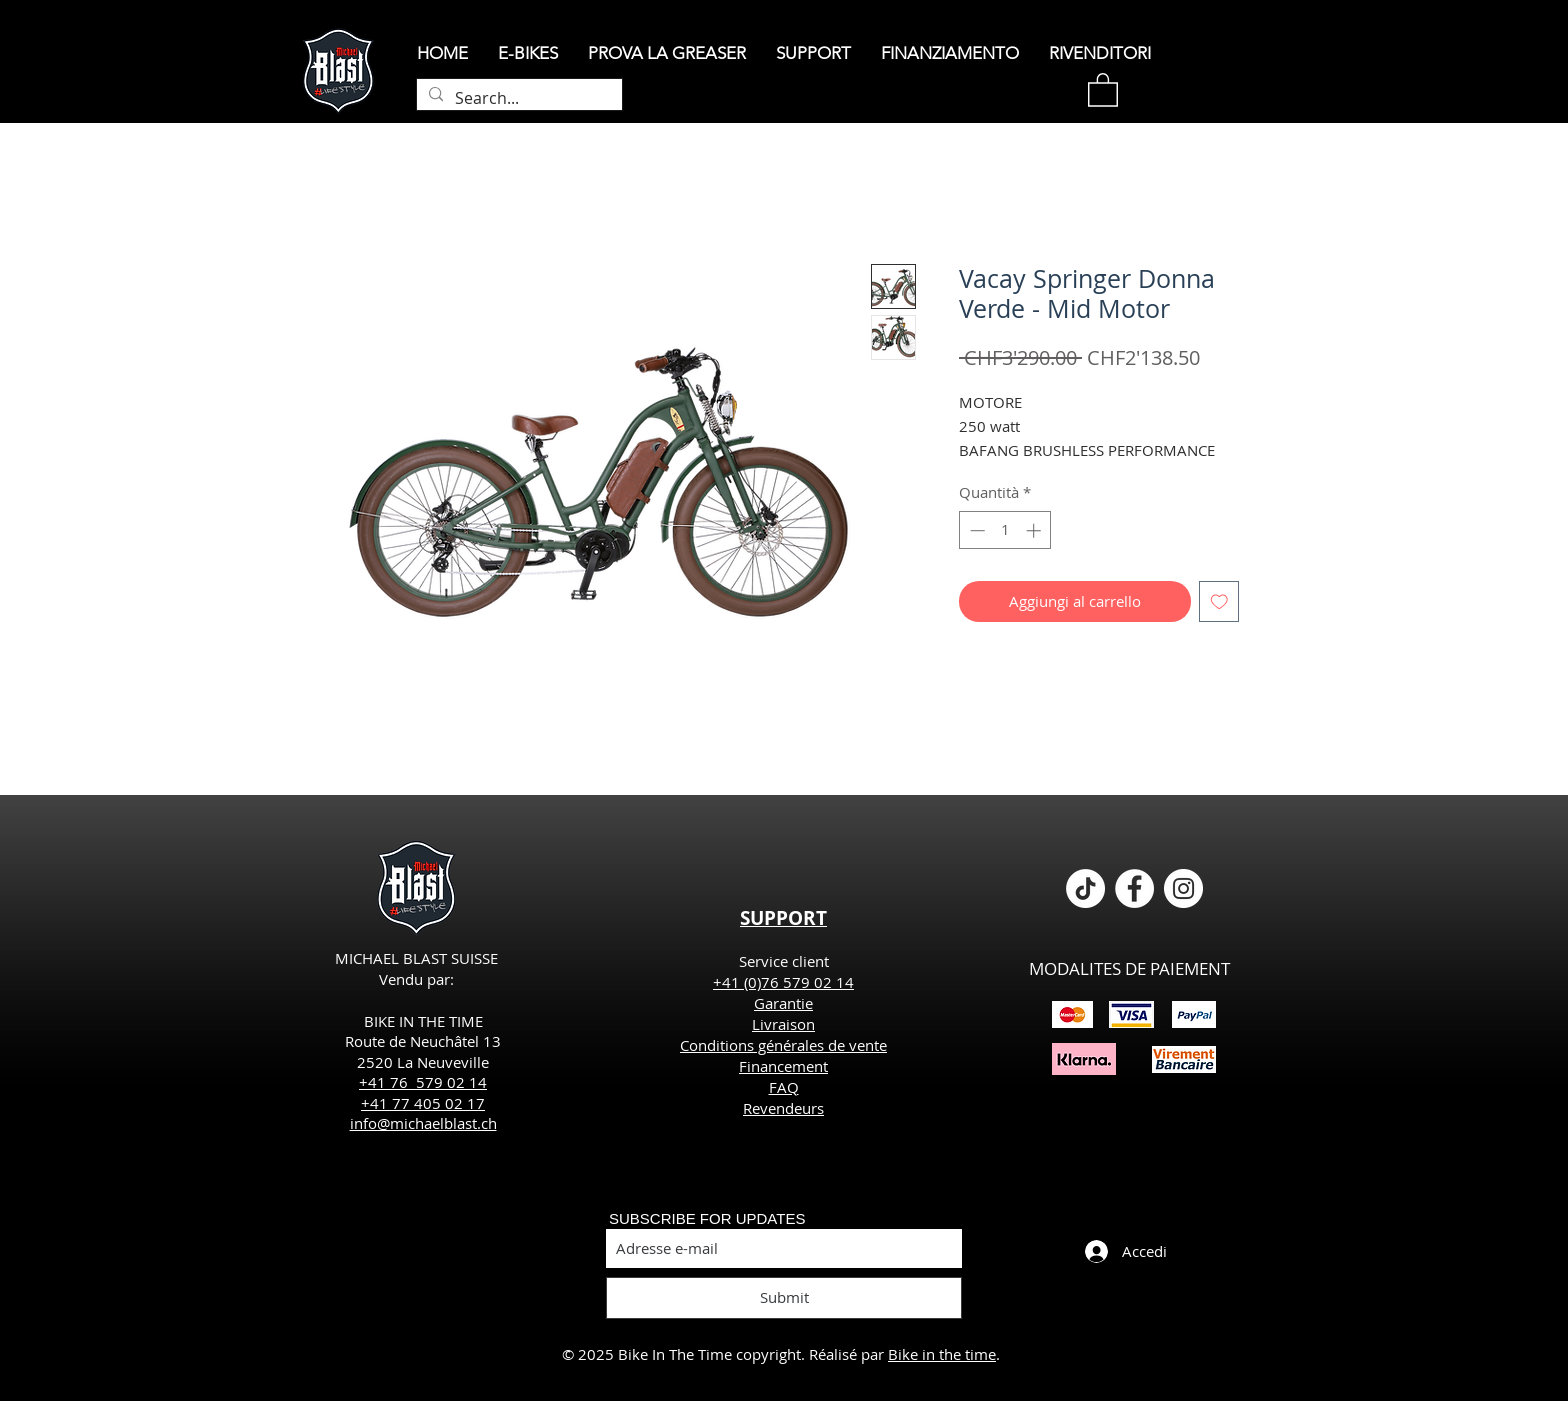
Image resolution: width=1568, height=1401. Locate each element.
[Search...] (517, 98)
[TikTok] (1085, 888)
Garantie (783, 1003)
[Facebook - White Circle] (1134, 888)
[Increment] (1035, 530)
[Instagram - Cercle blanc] (1183, 888)
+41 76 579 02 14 (423, 1082)
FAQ (784, 1087)
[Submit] (784, 1298)
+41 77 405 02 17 (423, 1103)
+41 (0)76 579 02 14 (783, 982)
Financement (783, 1066)
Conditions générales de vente (783, 1045)
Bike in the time (942, 1354)
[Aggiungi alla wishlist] (1219, 601)
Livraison (783, 1024)
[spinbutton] (1005, 530)
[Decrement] (975, 530)
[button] (1103, 89)
